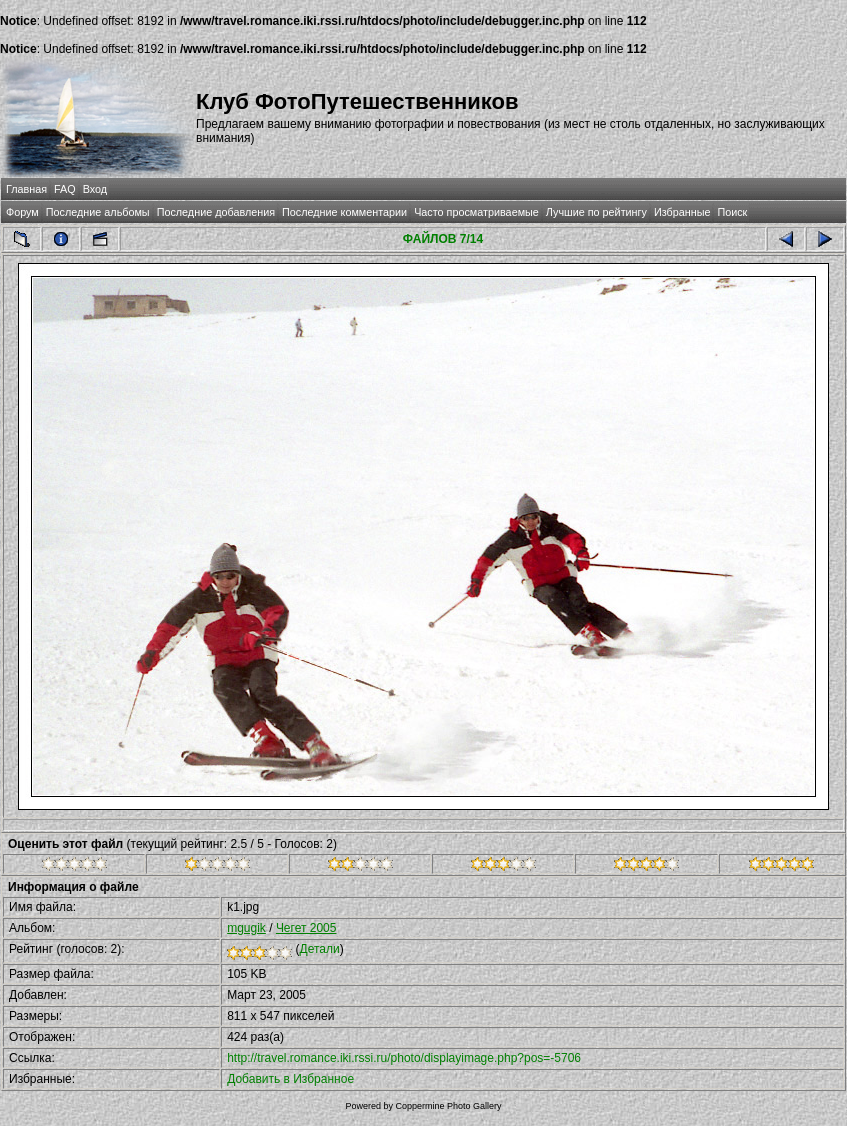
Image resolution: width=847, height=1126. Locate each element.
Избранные (682, 212)
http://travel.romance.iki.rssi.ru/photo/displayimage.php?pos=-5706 (404, 1058)
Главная (26, 189)
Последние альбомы (98, 212)
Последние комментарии (344, 212)
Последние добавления (216, 212)
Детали (320, 949)
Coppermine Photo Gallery (448, 1106)
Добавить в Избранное (290, 1079)
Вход (95, 189)
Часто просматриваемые (476, 212)
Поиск (732, 212)
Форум (22, 212)
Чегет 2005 (306, 928)
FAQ (65, 189)
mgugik (246, 928)
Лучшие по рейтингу (596, 212)
